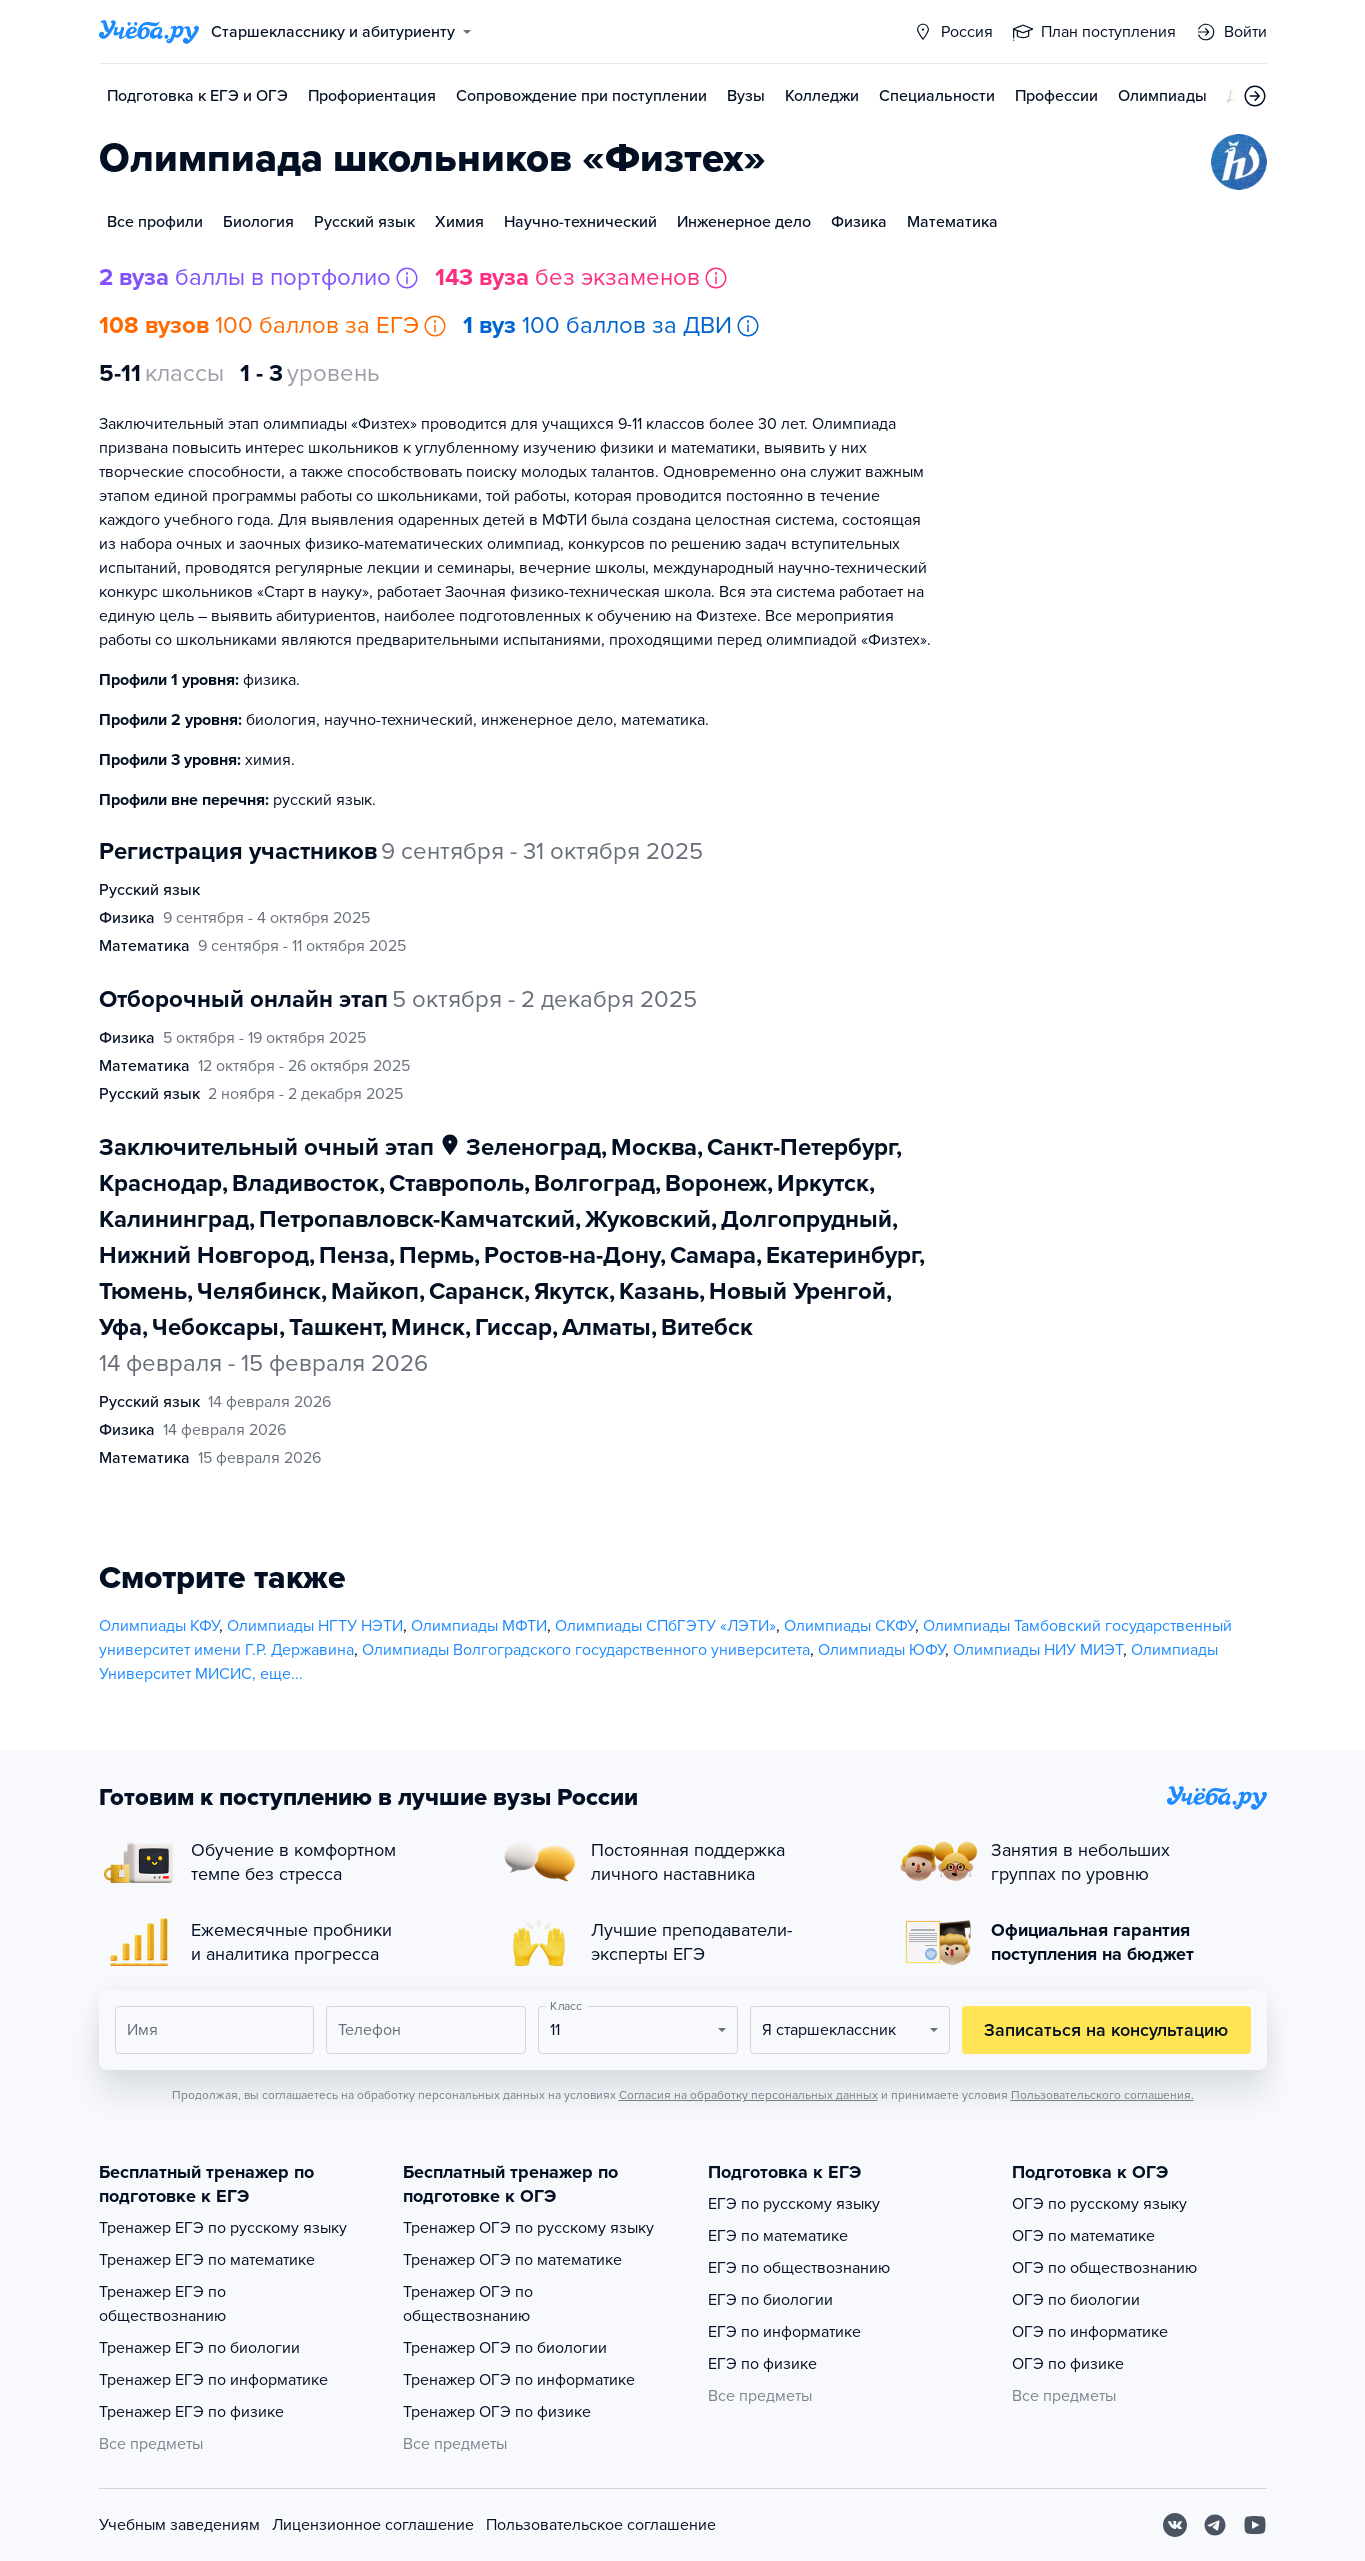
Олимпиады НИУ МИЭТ (1038, 1650)
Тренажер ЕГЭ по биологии (199, 2348)
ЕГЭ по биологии (770, 2300)
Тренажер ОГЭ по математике (512, 2260)
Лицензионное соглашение (373, 2525)
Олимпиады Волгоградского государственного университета (586, 1650)
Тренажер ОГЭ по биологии (505, 2348)
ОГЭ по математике (1083, 2236)
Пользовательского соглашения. (1102, 2095)
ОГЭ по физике (1068, 2364)
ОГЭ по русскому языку (1099, 2204)
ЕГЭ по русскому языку (794, 2204)
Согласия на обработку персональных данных (748, 2095)
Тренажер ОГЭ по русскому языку (528, 2228)
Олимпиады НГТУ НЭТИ (315, 1626)
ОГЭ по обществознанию (1104, 2268)
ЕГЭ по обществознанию (799, 2268)
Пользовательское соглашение (601, 2525)
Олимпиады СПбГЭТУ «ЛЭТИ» (665, 1626)
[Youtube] (1255, 2525)
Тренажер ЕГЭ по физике (191, 2412)
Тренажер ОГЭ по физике (497, 2412)
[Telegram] (1215, 2525)
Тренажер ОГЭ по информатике (519, 2380)
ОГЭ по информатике (1090, 2332)
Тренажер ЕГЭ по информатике (213, 2380)
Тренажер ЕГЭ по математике (207, 2260)
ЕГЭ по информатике (784, 2332)
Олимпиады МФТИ (479, 1626)
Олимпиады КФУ (159, 1626)
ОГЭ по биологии (1076, 2300)
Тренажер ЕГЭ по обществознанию (162, 2304)
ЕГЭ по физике (762, 2364)
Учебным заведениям (179, 2525)
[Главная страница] (149, 32)
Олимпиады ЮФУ (881, 1650)
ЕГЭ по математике (778, 2236)
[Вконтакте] (1175, 2525)
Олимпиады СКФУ (849, 1626)
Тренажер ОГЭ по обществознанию (468, 2304)
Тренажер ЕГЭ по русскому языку (223, 2228)
